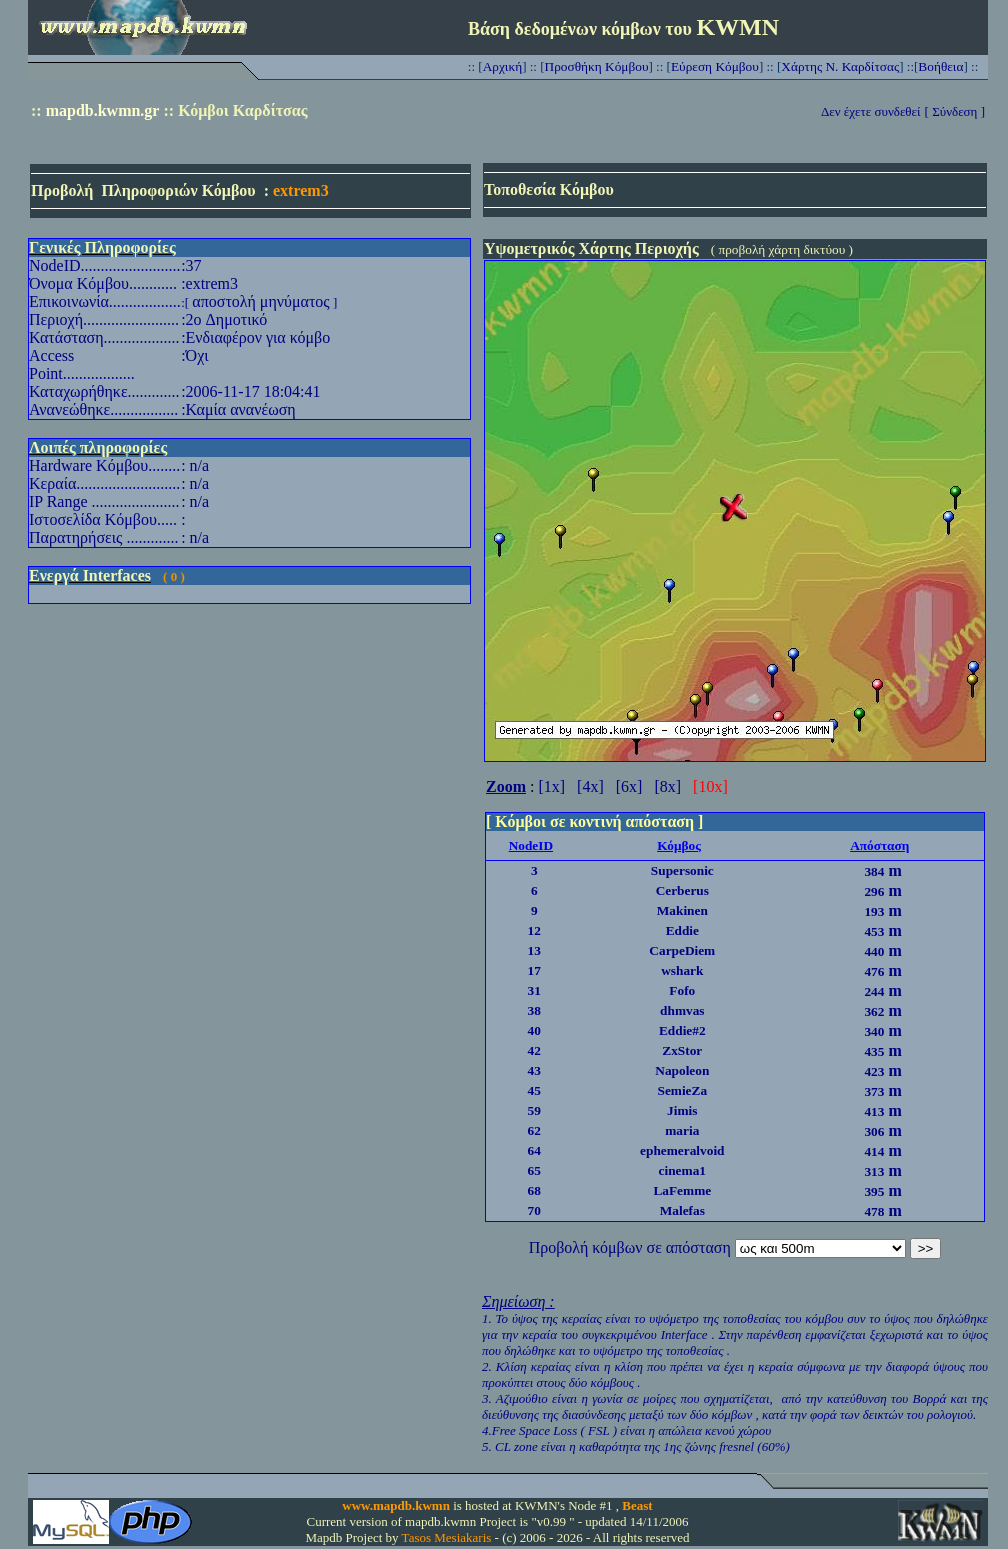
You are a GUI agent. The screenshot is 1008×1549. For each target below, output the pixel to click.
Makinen (682, 910)
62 (534, 1130)
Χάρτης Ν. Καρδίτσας (840, 66)
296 (874, 891)
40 (534, 1030)
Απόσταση (879, 845)
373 (874, 1091)
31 (534, 990)
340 (874, 1031)
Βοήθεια (940, 66)
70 (534, 1210)
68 (534, 1190)
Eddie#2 (682, 1030)
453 (874, 931)
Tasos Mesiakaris (447, 1537)
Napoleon (682, 1070)
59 (534, 1110)
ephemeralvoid (682, 1150)
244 (874, 991)
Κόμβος (679, 845)
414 (874, 1151)
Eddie (682, 930)
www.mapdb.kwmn (396, 1505)
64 (534, 1150)
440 (874, 951)
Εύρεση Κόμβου (715, 66)
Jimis (682, 1110)
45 (534, 1090)
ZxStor (682, 1050)
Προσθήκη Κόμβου (597, 66)
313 (874, 1171)
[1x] (551, 786)
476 (874, 971)
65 (534, 1170)
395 (874, 1191)
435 (874, 1051)
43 (534, 1070)
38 (534, 1010)
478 (874, 1211)
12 (534, 930)
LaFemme (682, 1190)
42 (534, 1050)
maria (682, 1130)
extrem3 (301, 190)
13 (534, 950)
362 (874, 1011)
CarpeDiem (682, 950)
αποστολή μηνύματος (260, 301)
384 (874, 871)
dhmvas (682, 1010)
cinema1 (682, 1170)
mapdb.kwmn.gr (103, 110)
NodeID (531, 845)
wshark (682, 970)
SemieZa (682, 1090)
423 (874, 1071)
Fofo (682, 990)
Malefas (682, 1210)
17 (534, 970)
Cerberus (682, 890)
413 (874, 1111)
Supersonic (682, 870)
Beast (637, 1505)
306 (874, 1131)
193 (874, 911)
